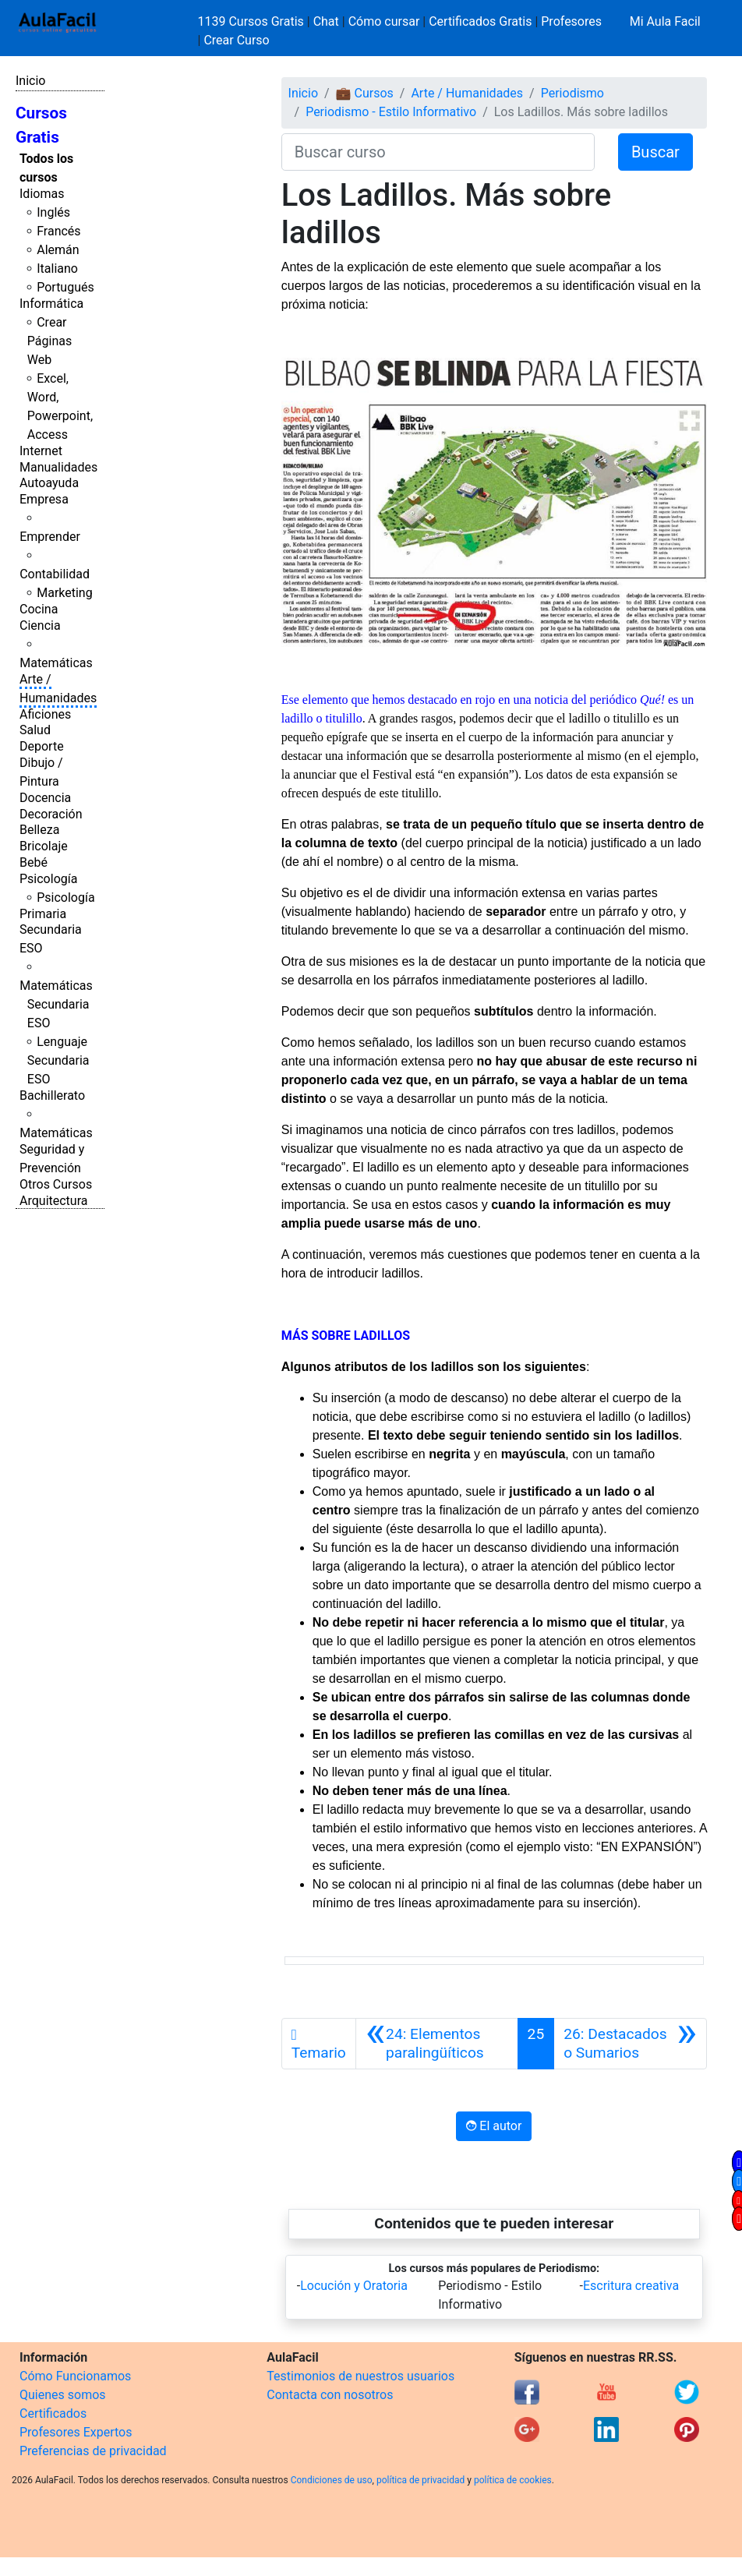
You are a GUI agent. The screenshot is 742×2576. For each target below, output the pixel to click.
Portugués (65, 287)
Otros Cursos (55, 1184)
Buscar (655, 152)
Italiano (57, 268)
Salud (35, 730)
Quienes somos (62, 2394)
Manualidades (58, 467)
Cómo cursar (384, 21)
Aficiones (45, 714)
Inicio (30, 80)
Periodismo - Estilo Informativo (391, 111)
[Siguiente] (630, 2043)
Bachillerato (52, 1095)
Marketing (64, 592)
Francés (58, 231)
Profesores (571, 21)
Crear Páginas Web (49, 341)
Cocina (38, 609)
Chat (326, 21)
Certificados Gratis (480, 21)
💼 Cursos (365, 93)
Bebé (33, 862)
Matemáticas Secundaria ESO (56, 1004)
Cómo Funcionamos (75, 2376)
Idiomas (41, 193)
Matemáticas (56, 662)
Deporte (41, 746)
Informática (51, 303)
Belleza (39, 829)
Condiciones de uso (332, 2480)
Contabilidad (54, 574)
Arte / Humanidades (467, 93)
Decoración (51, 814)
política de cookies (513, 2480)
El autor (493, 2125)
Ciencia (40, 625)
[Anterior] (436, 2043)
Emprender (49, 536)
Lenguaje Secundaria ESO (58, 1060)
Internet (40, 450)
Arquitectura (53, 1200)
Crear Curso (236, 40)
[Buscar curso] (438, 152)
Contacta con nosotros (330, 2394)
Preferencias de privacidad (93, 2450)
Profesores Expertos (75, 2432)
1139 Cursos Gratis (252, 21)
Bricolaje (43, 846)
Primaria (42, 913)
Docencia (45, 797)
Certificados (53, 2413)
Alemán (58, 249)
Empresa (44, 499)
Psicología (48, 878)
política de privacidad (420, 2480)
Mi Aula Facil (665, 21)
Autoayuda (49, 482)
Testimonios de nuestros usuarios (360, 2376)
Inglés (53, 212)
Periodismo (572, 93)
